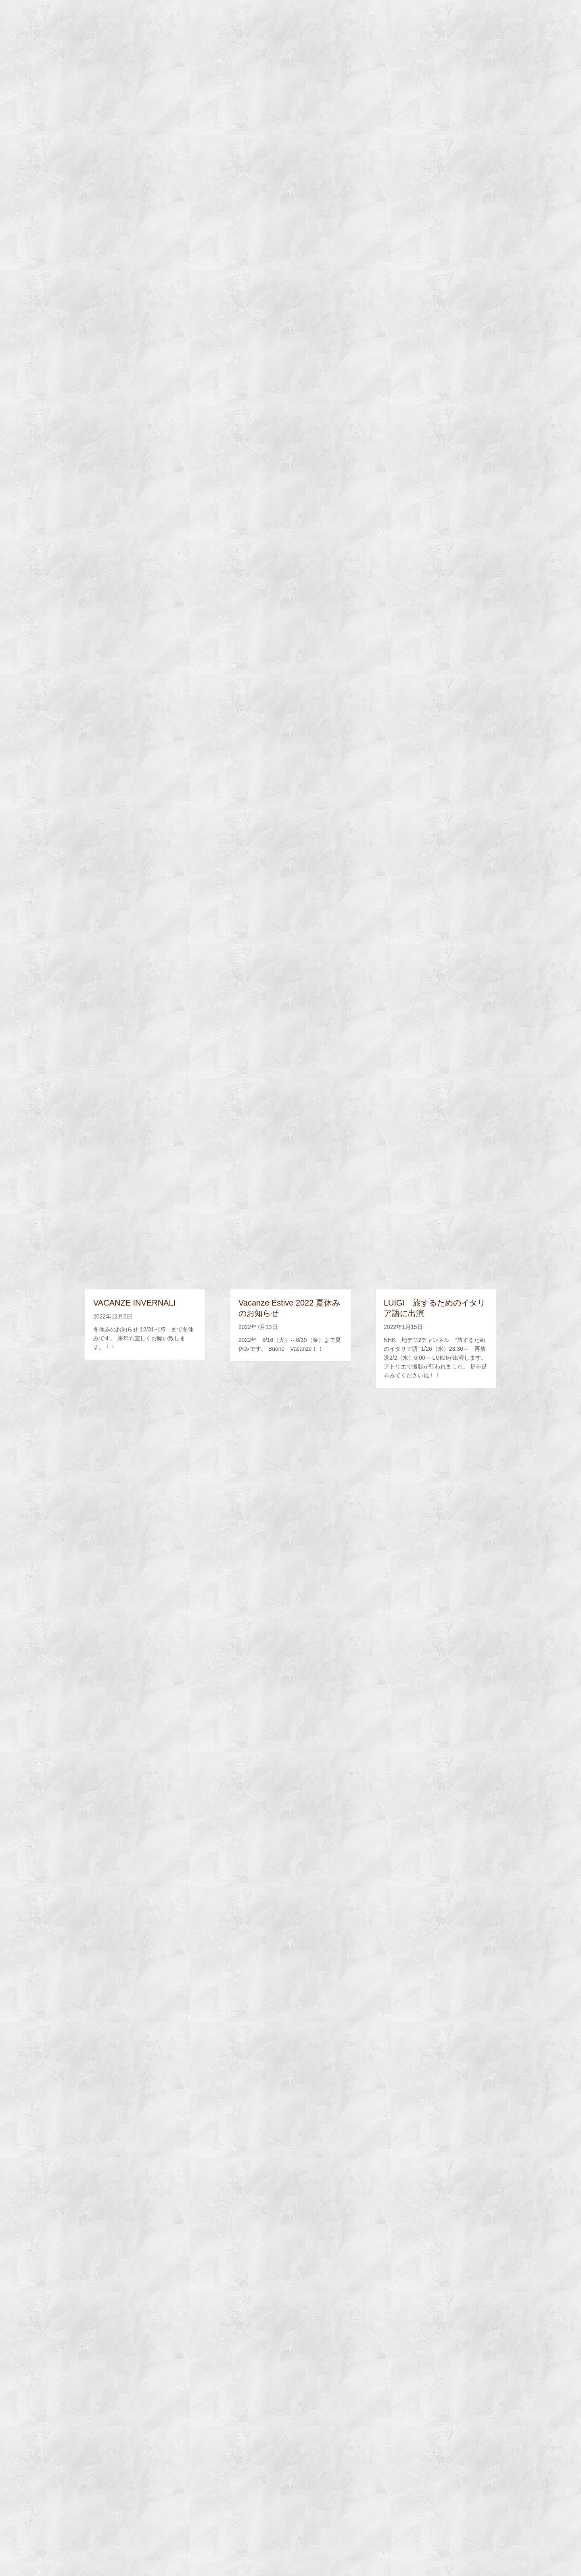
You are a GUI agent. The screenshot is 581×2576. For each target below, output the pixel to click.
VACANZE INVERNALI (134, 1302)
